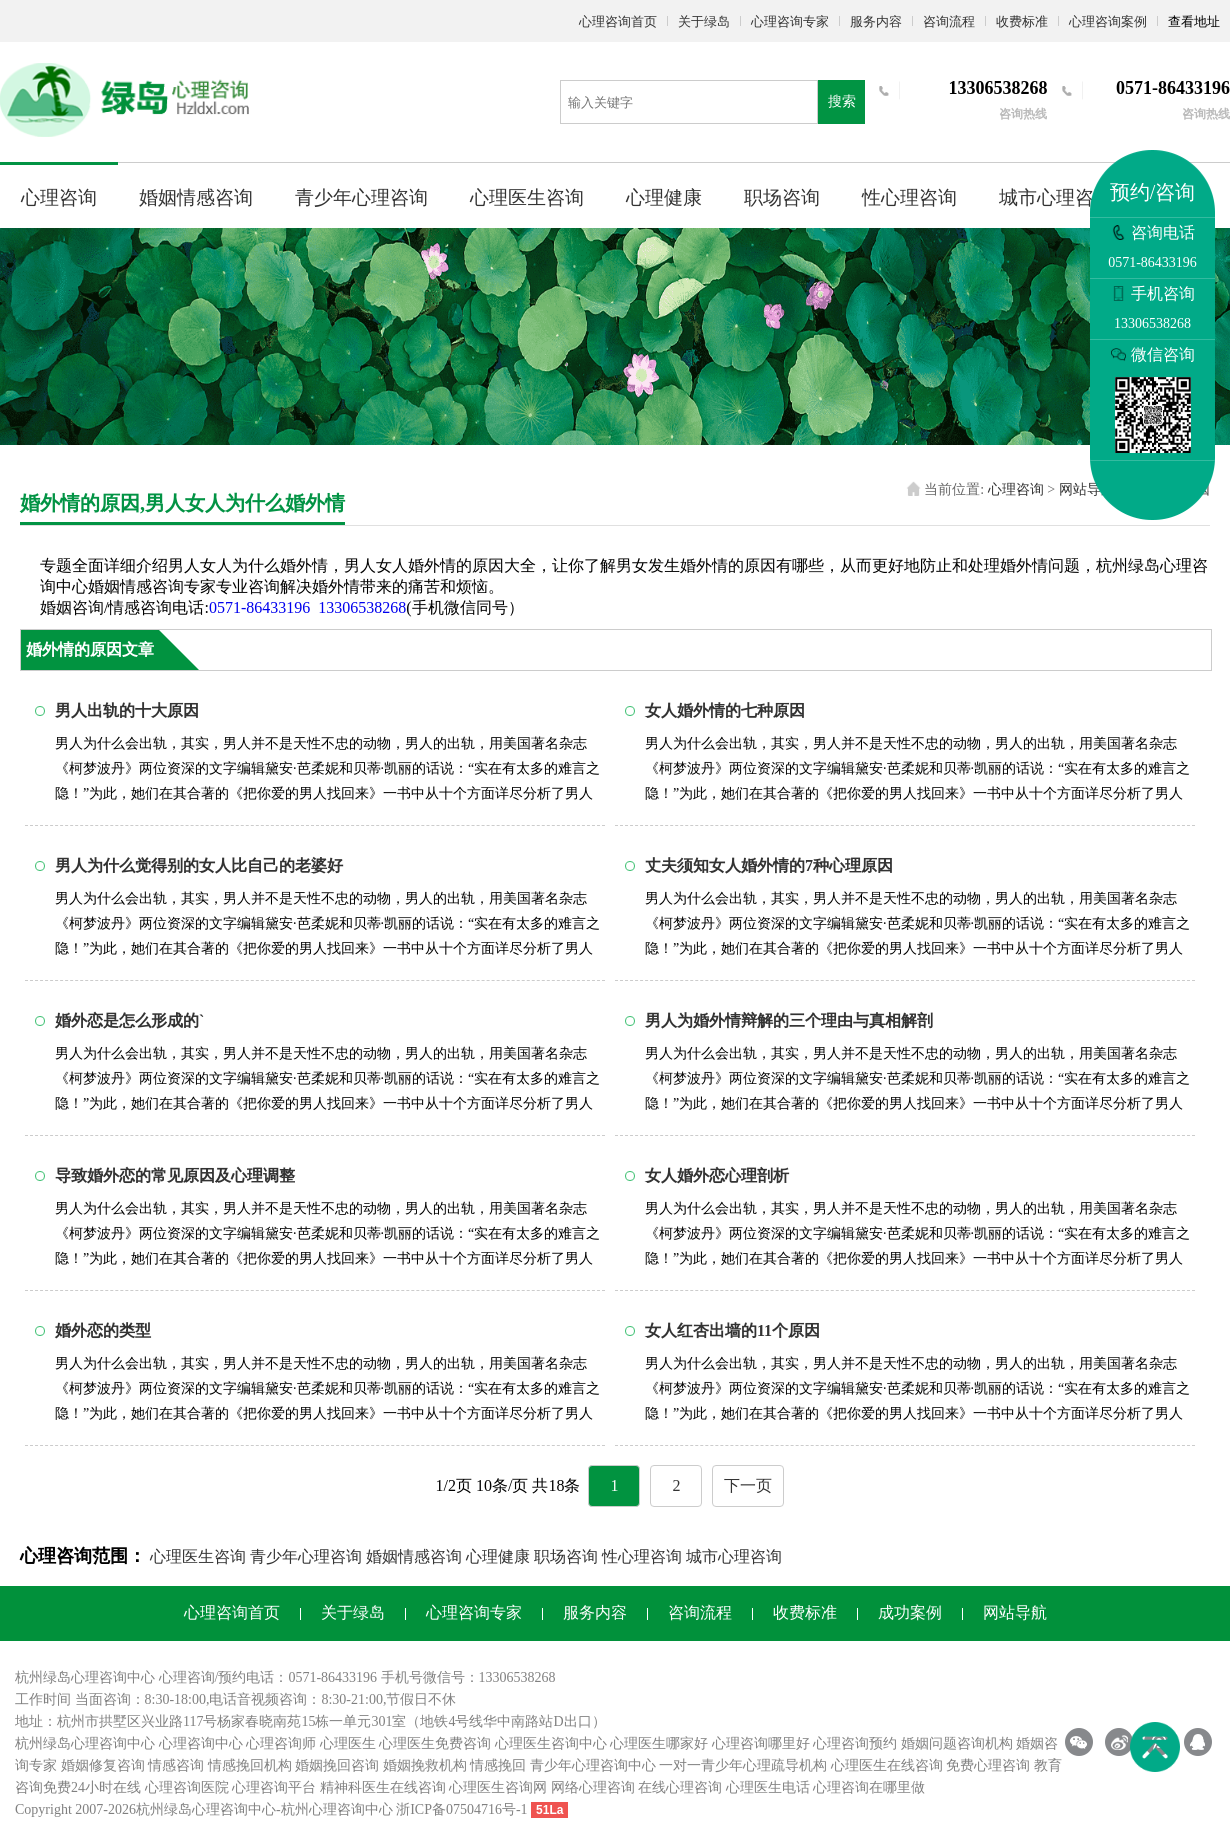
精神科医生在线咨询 (383, 1787)
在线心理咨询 (680, 1787)
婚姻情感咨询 (196, 197)
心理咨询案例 (1108, 21)
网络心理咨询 (593, 1787)
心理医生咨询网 (498, 1787)
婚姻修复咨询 (103, 1765)
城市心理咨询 (1056, 197)
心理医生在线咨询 (887, 1765)
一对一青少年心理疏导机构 (743, 1765)
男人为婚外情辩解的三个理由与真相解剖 (789, 1020)
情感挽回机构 (250, 1765)
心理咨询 (59, 197)
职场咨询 (782, 197)
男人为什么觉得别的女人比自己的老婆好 (199, 865)
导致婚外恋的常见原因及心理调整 (175, 1175)
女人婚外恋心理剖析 (717, 1175)
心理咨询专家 (790, 21)
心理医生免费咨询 (435, 1743)
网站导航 (1087, 489)
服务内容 (876, 21)
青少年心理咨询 (361, 197)
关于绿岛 (704, 21)
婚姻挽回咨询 (337, 1765)
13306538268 (362, 607)
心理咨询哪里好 (761, 1743)
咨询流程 (949, 21)
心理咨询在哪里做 (869, 1787)
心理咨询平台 (274, 1787)
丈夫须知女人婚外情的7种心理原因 (769, 865)
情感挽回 (498, 1765)
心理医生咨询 (527, 197)
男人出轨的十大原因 (127, 710)
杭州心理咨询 (323, 1809)
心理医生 (348, 1743)
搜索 (842, 101)
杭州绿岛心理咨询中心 (85, 1743)
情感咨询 (176, 1765)
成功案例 (910, 1612)
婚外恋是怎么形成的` (129, 1020)
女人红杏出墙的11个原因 (732, 1330)
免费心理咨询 (988, 1765)
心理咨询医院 (187, 1787)
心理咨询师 (281, 1743)
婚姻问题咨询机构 (957, 1743)
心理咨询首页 (618, 21)
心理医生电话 (768, 1787)
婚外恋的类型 (103, 1330)
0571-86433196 (259, 607)
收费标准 (1022, 21)
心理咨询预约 (855, 1743)
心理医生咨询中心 (551, 1743)
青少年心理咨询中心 (593, 1765)
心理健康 (664, 197)
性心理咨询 (909, 197)
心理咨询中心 (201, 1743)
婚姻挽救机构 (425, 1765)
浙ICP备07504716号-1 (461, 1809)
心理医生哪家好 (659, 1743)
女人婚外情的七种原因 (725, 710)
